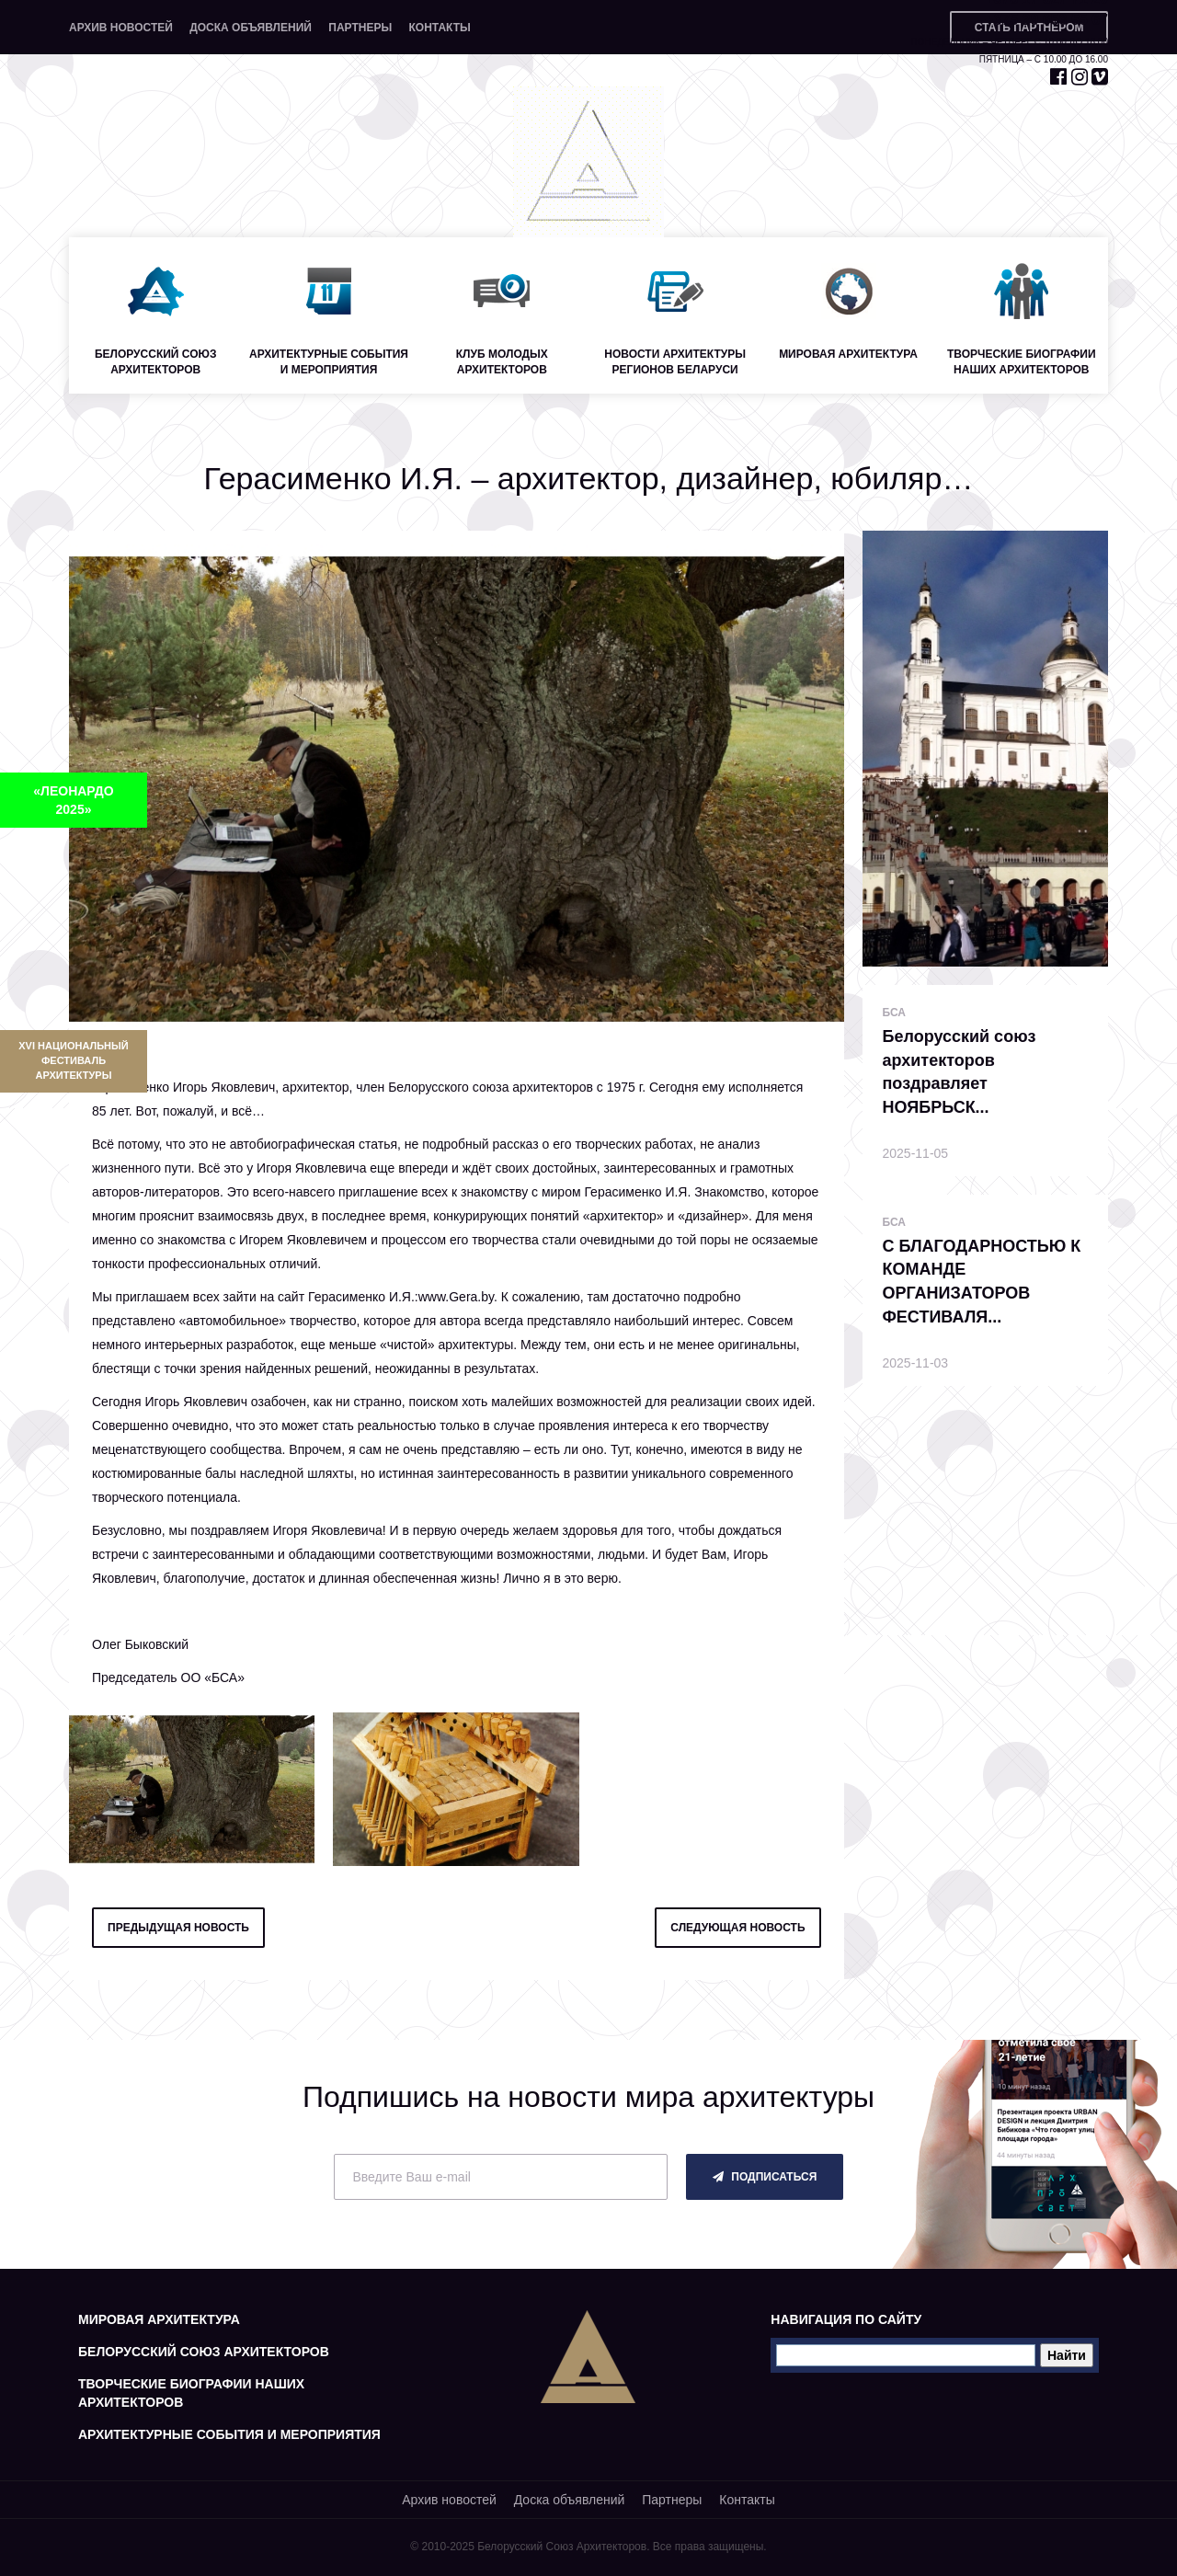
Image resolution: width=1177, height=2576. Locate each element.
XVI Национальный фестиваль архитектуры (73, 1060)
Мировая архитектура (159, 2319)
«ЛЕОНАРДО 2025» (73, 800)
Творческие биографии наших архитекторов (191, 2393)
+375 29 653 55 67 (1046, 20)
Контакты (439, 27)
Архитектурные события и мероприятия (229, 2434)
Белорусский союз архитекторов (203, 2351)
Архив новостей (121, 27)
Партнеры (360, 27)
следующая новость (737, 1927)
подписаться (765, 2176)
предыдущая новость (178, 1927)
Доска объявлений (250, 27)
